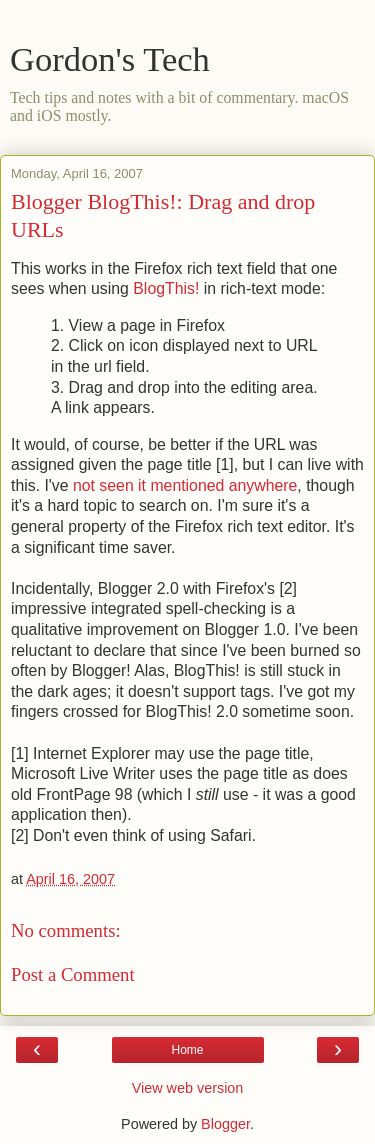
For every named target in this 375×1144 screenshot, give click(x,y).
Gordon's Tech (110, 59)
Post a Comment (73, 974)
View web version (188, 1088)
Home (187, 1050)
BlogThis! (166, 288)
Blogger (225, 1124)
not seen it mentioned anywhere (185, 485)
